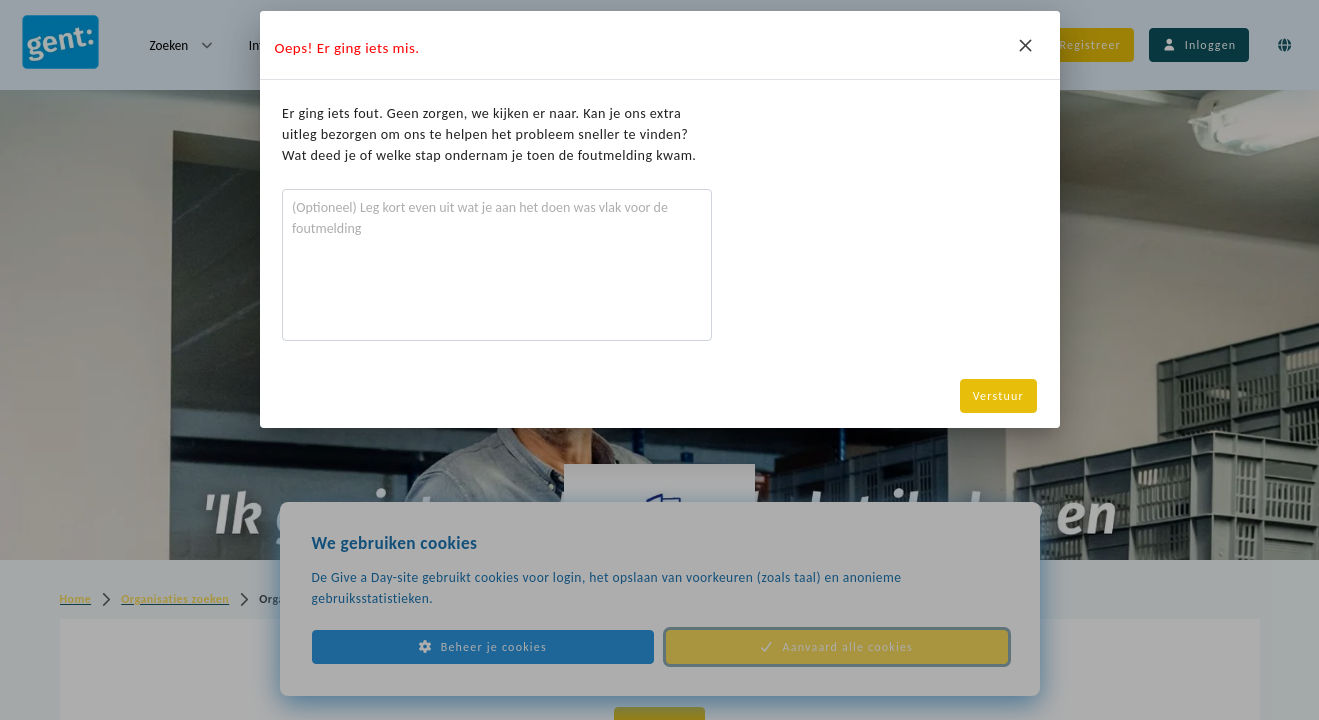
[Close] (1026, 45)
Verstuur (998, 396)
